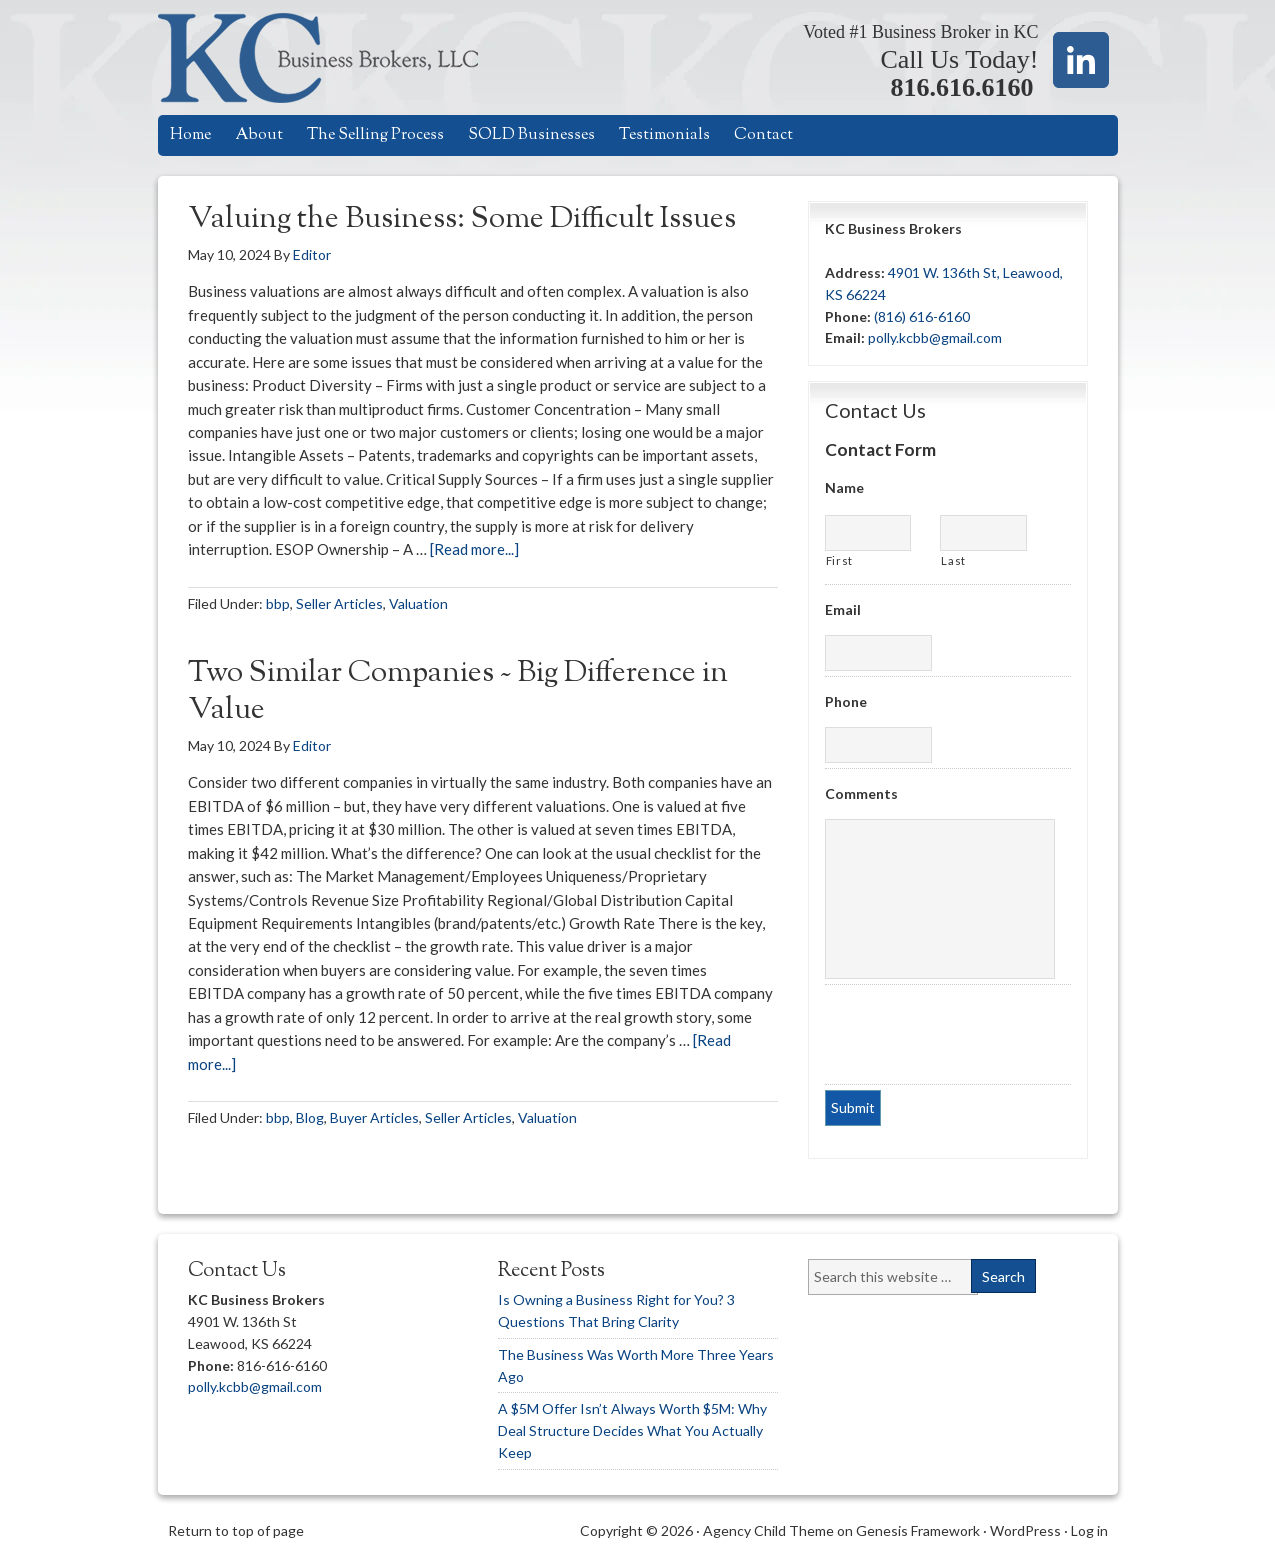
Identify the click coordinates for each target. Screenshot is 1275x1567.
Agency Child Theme (768, 1530)
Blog (310, 1117)
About (259, 135)
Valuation (418, 603)
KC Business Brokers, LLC (341, 57)
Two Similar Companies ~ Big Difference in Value (458, 692)
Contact (763, 135)
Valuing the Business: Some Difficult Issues (462, 219)
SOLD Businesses (531, 135)
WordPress (1025, 1530)
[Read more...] (474, 549)
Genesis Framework (918, 1530)
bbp (278, 603)
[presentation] (946, 1032)
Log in (1089, 1530)
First (839, 560)
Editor (312, 254)
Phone (846, 701)
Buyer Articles (374, 1117)
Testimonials (664, 135)
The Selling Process (375, 135)
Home (190, 135)
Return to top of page (236, 1530)
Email (843, 609)
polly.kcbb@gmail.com (935, 337)
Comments (861, 793)
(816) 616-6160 (922, 316)
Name (844, 487)
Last (953, 560)
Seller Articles (339, 603)
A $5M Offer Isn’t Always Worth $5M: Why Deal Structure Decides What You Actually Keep (632, 1430)
